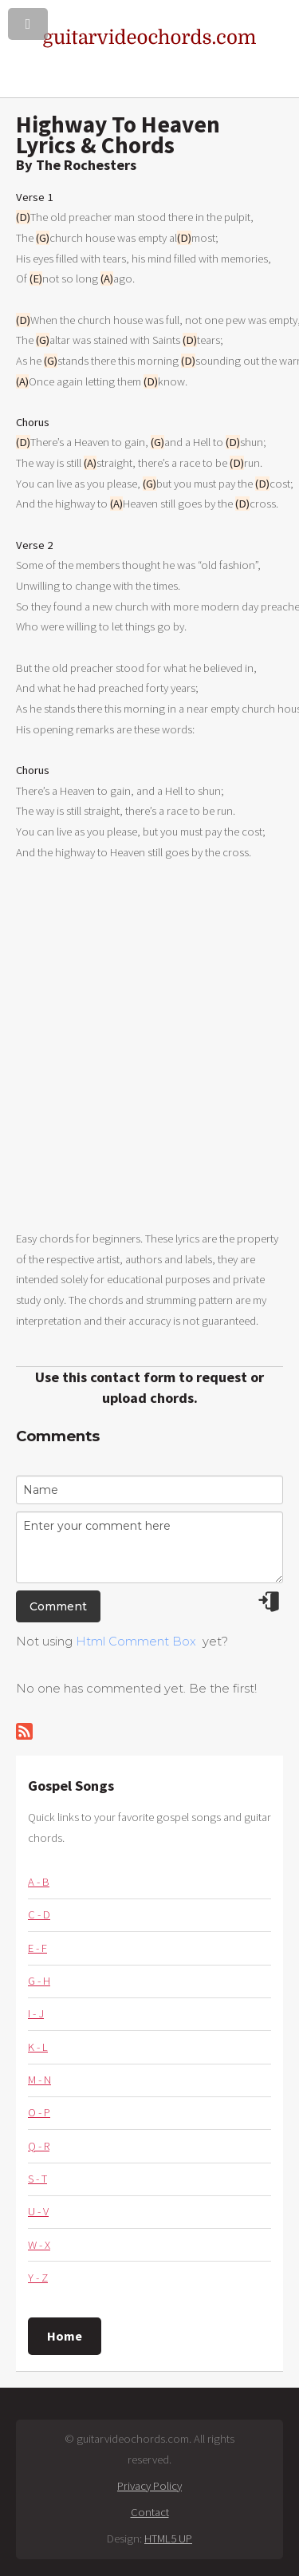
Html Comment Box (136, 1641)
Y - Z (38, 2277)
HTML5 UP (168, 2538)
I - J (36, 2013)
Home (64, 2336)
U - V (38, 2211)
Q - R (38, 2146)
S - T (37, 2178)
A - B (38, 1882)
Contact (150, 2512)
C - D (39, 1914)
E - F (37, 1948)
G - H (39, 1980)
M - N (39, 2079)
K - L (38, 2047)
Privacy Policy (149, 2486)
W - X (39, 2245)
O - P (39, 2112)
